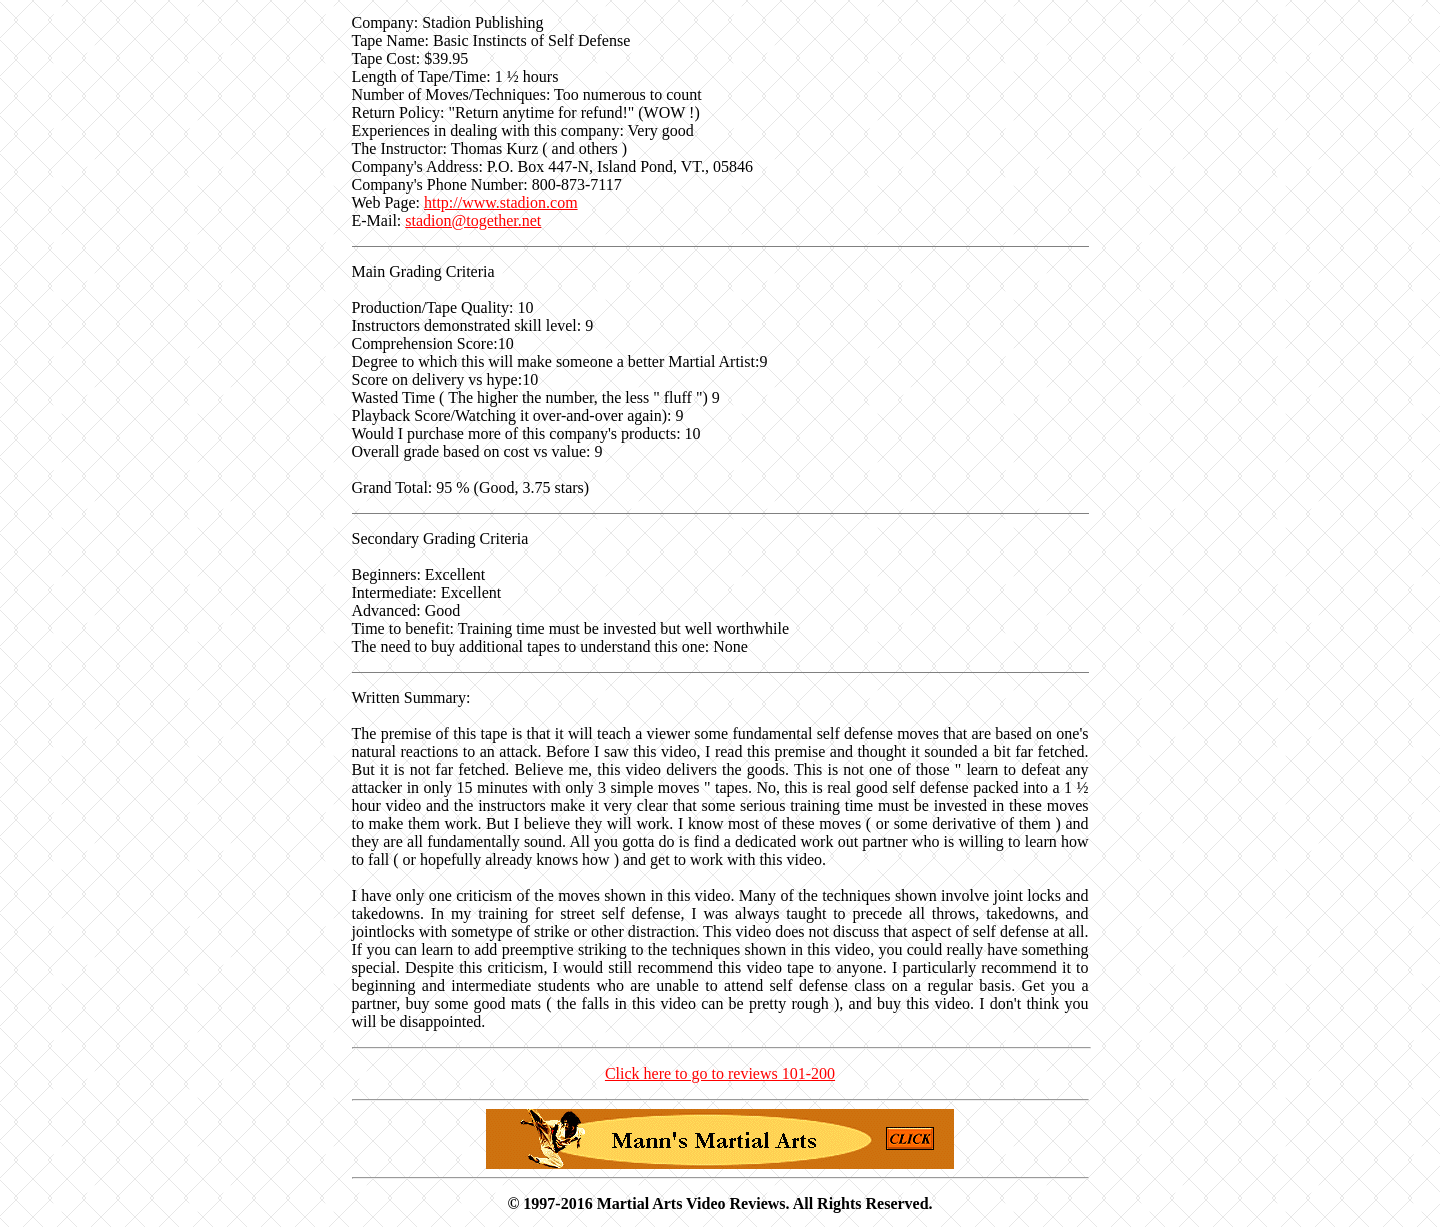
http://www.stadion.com (501, 202)
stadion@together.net (473, 220)
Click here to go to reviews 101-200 (720, 1073)
